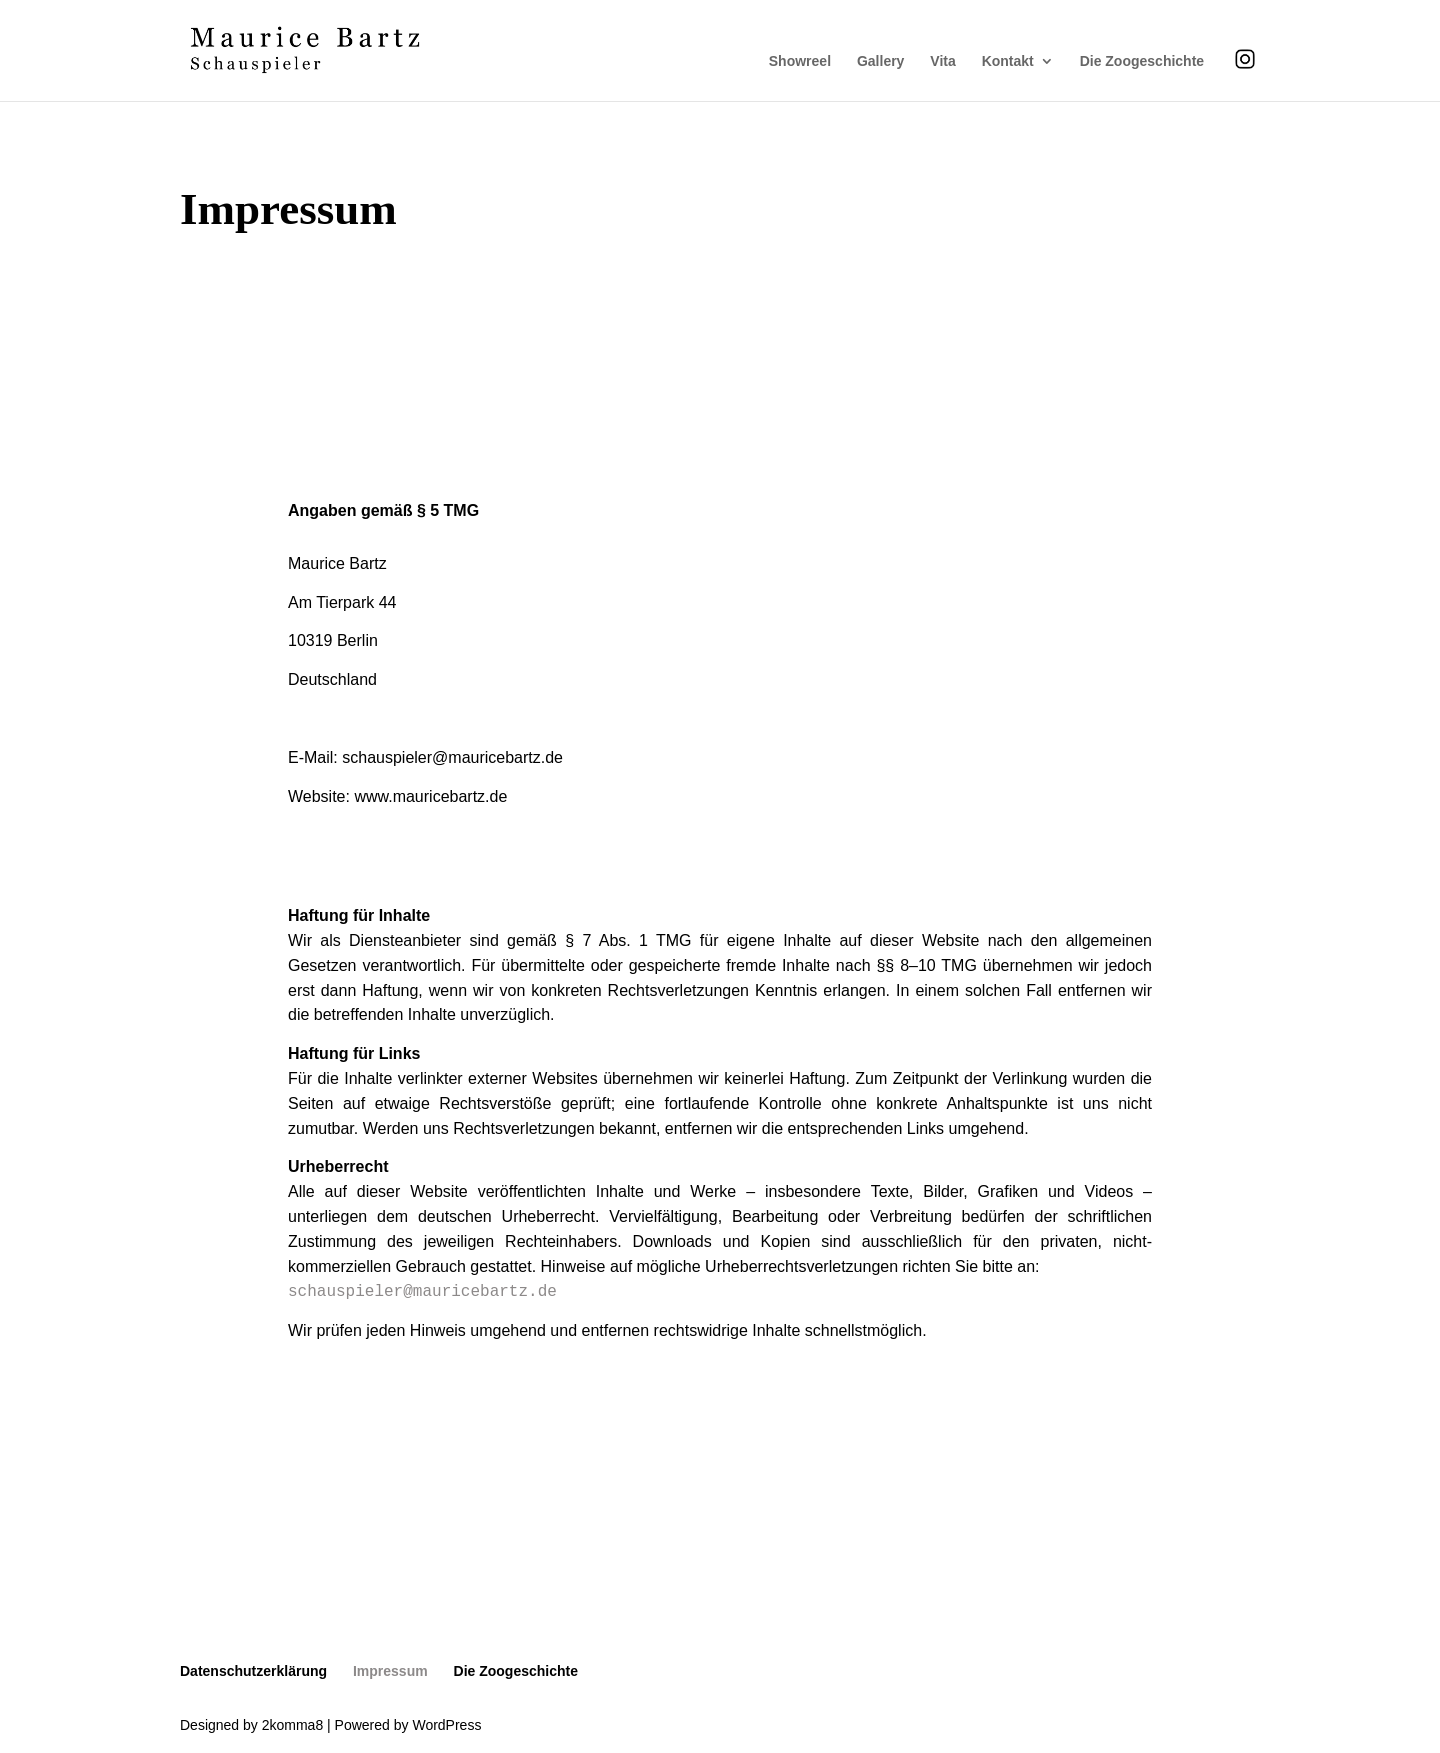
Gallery (880, 61)
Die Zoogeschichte (1142, 61)
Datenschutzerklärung (253, 1671)
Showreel (800, 61)
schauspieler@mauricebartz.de (422, 1292)
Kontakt (1008, 61)
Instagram (1245, 58)
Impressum (390, 1671)
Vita (942, 61)
